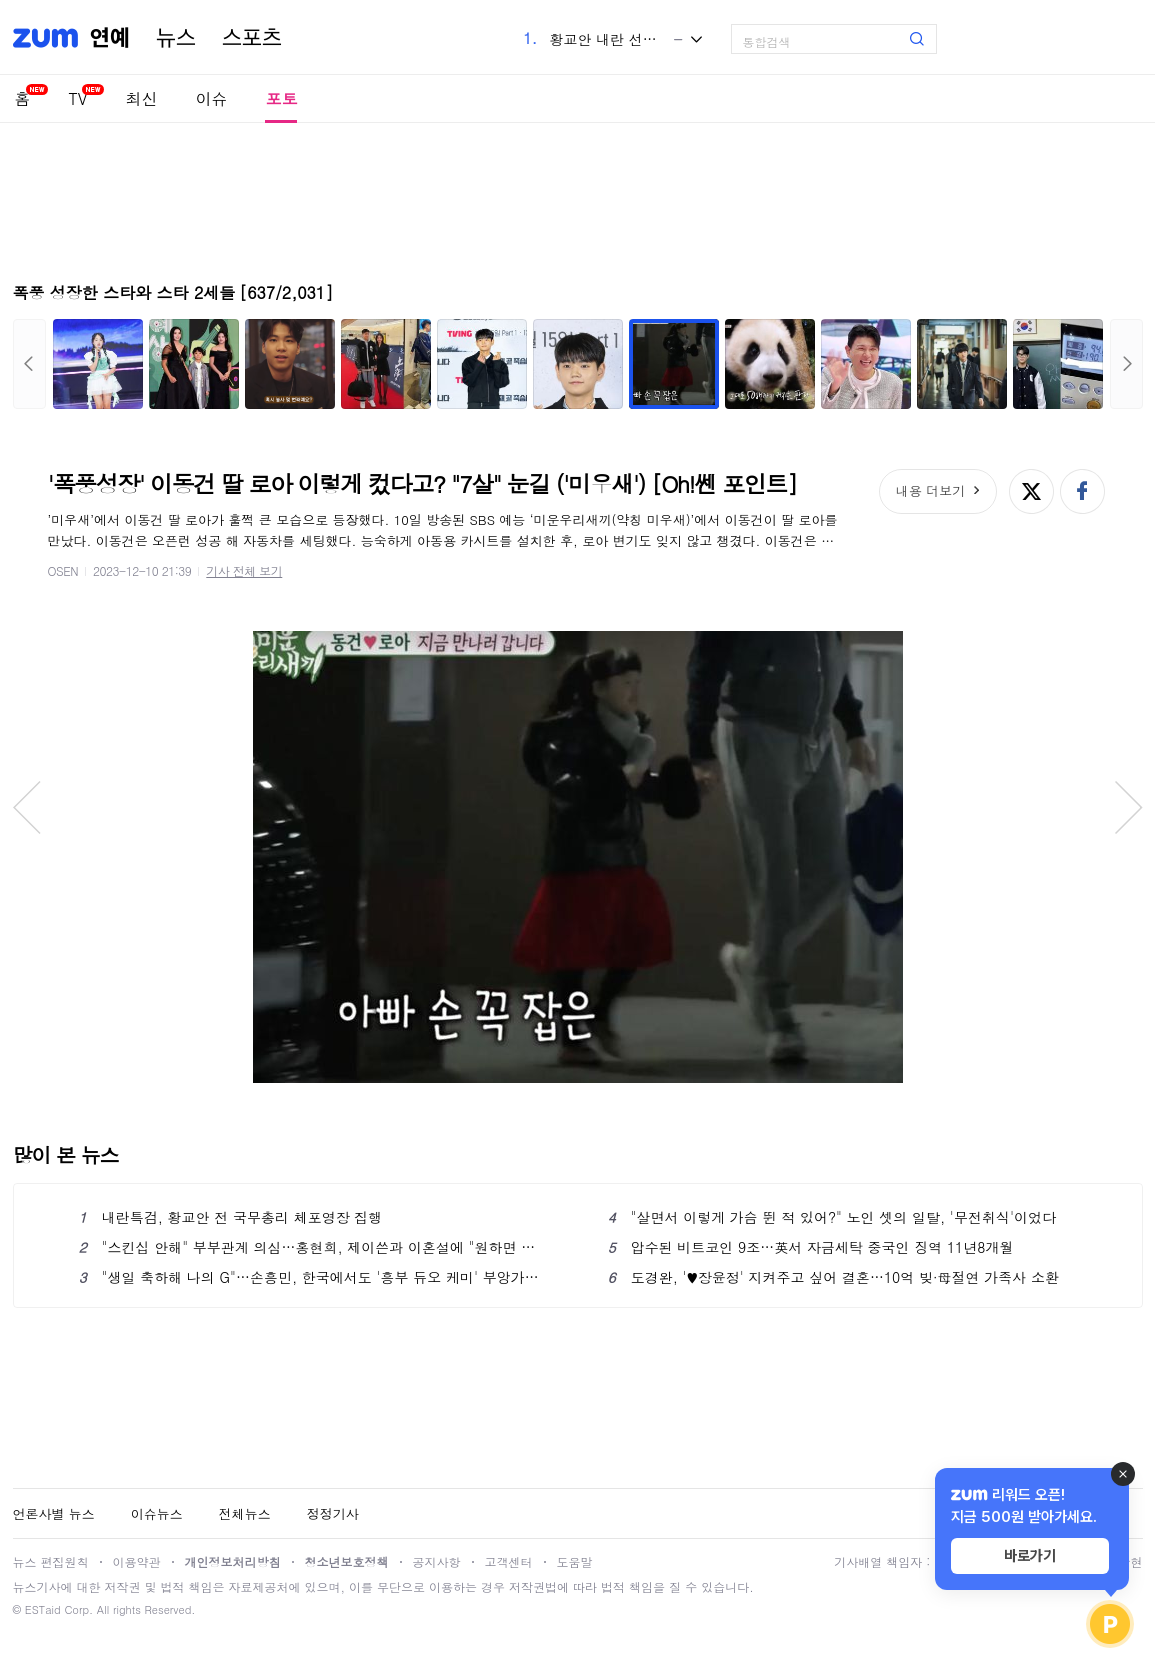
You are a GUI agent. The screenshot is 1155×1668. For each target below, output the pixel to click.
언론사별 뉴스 (54, 1513)
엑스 (1031, 491)
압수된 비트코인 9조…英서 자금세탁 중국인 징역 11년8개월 (811, 1247)
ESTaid (43, 1609)
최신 (141, 98)
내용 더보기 (930, 490)
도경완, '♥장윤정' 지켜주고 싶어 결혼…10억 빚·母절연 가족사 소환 (833, 1277)
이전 (29, 364)
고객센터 (509, 1561)
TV (78, 98)
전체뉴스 (245, 1513)
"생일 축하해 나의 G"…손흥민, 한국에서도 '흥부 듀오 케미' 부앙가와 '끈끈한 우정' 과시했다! (313, 1277)
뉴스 (176, 38)
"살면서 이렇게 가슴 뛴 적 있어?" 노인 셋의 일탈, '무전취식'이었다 (832, 1217)
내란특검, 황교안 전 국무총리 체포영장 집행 (231, 1217)
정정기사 (333, 1513)
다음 (1126, 364)
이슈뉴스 (157, 1513)
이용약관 (137, 1561)
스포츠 (252, 38)
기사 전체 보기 (244, 570)
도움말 (575, 1561)
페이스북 (1082, 491)
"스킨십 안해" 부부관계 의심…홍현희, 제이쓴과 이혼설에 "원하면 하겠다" (313, 1247)
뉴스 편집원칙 (51, 1561)
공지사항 (437, 1561)
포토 (281, 98)
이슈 (211, 98)
